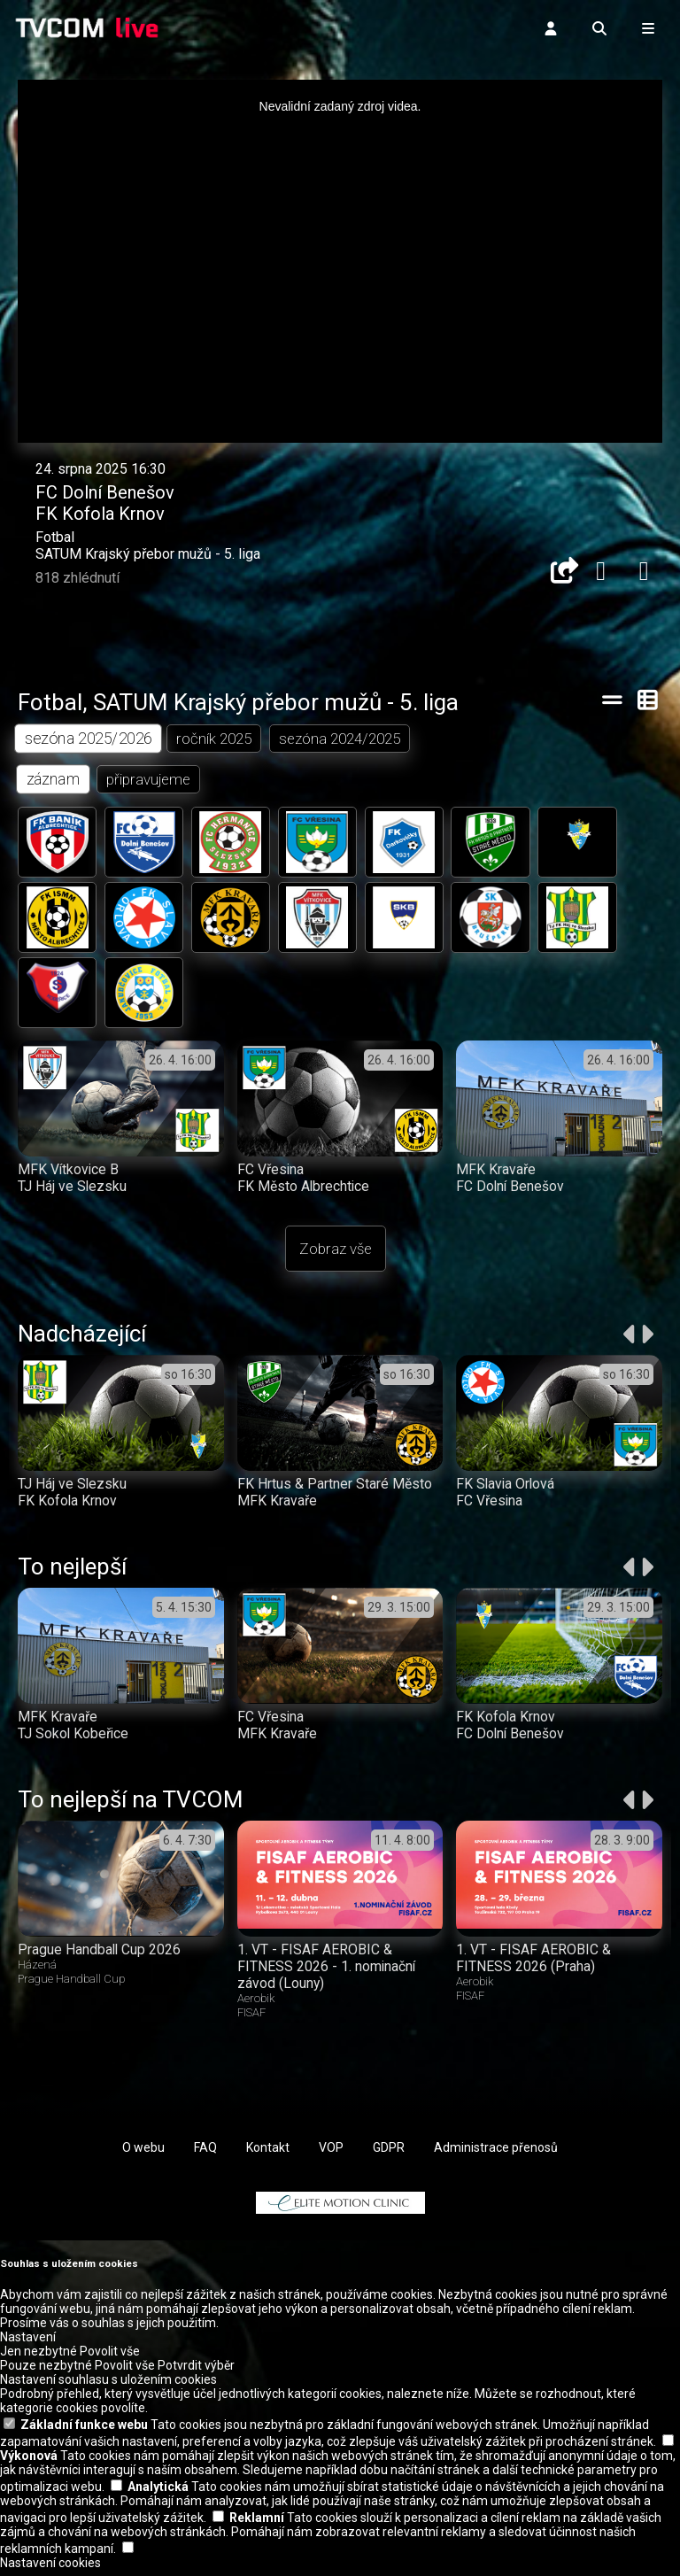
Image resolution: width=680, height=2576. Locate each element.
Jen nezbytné (38, 2357)
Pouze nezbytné (46, 2371)
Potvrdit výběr (196, 2371)
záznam (54, 779)
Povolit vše (110, 2357)
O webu (143, 2154)
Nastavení (28, 2343)
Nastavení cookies (50, 2569)
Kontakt (268, 2154)
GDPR (389, 2154)
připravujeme (149, 780)
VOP (331, 2154)
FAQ (205, 2154)
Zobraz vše (335, 1255)
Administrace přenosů (496, 2154)
